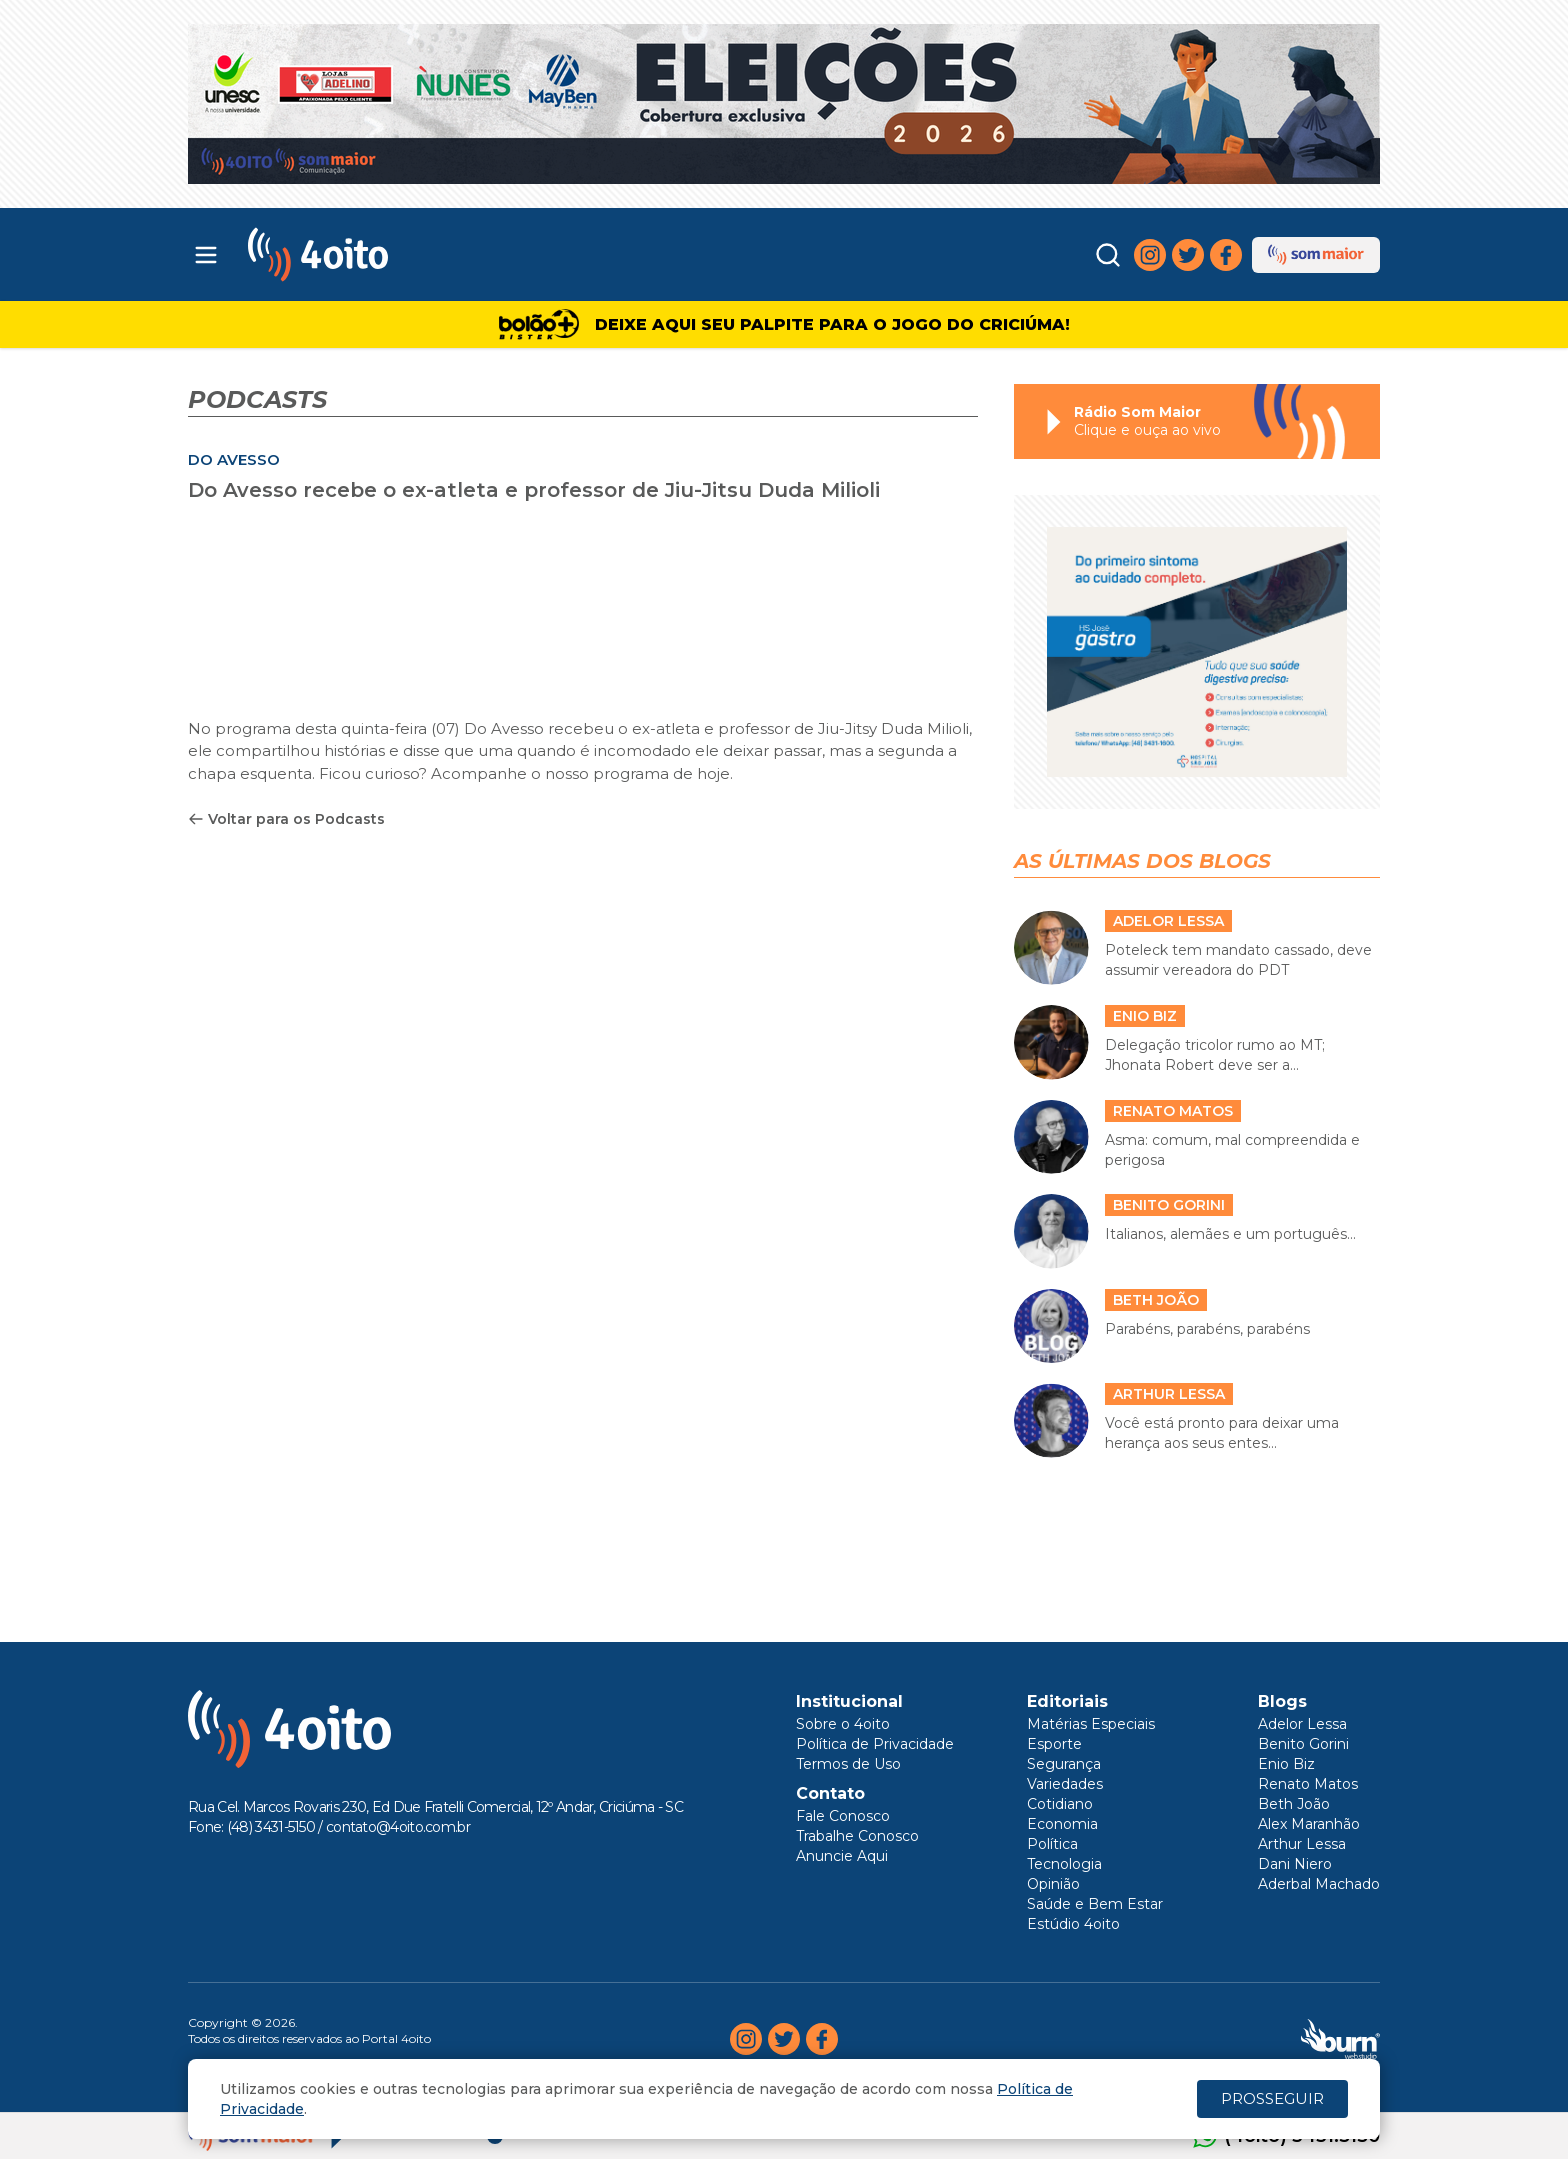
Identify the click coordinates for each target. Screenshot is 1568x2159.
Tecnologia (1064, 1864)
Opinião (1053, 1884)
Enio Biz (1286, 1764)
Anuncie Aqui (842, 1856)
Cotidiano (1060, 1804)
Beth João (1294, 1804)
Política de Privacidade (875, 1744)
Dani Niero (1295, 1864)
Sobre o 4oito (843, 1724)
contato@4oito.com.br (398, 1827)
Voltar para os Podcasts (286, 819)
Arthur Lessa (1302, 1844)
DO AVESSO (234, 459)
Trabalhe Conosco (857, 1836)
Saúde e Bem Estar (1095, 1904)
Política (1052, 1844)
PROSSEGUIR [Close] (1272, 2098)
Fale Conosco (843, 1816)
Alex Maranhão (1309, 1824)
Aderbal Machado (1319, 1884)
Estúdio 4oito (1073, 1924)
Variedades (1065, 1784)
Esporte (1054, 1744)
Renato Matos (1308, 1784)
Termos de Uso (848, 1764)
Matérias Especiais (1091, 1724)
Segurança (1064, 1764)
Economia (1062, 1824)
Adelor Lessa (1302, 1724)
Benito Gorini (1303, 1744)
